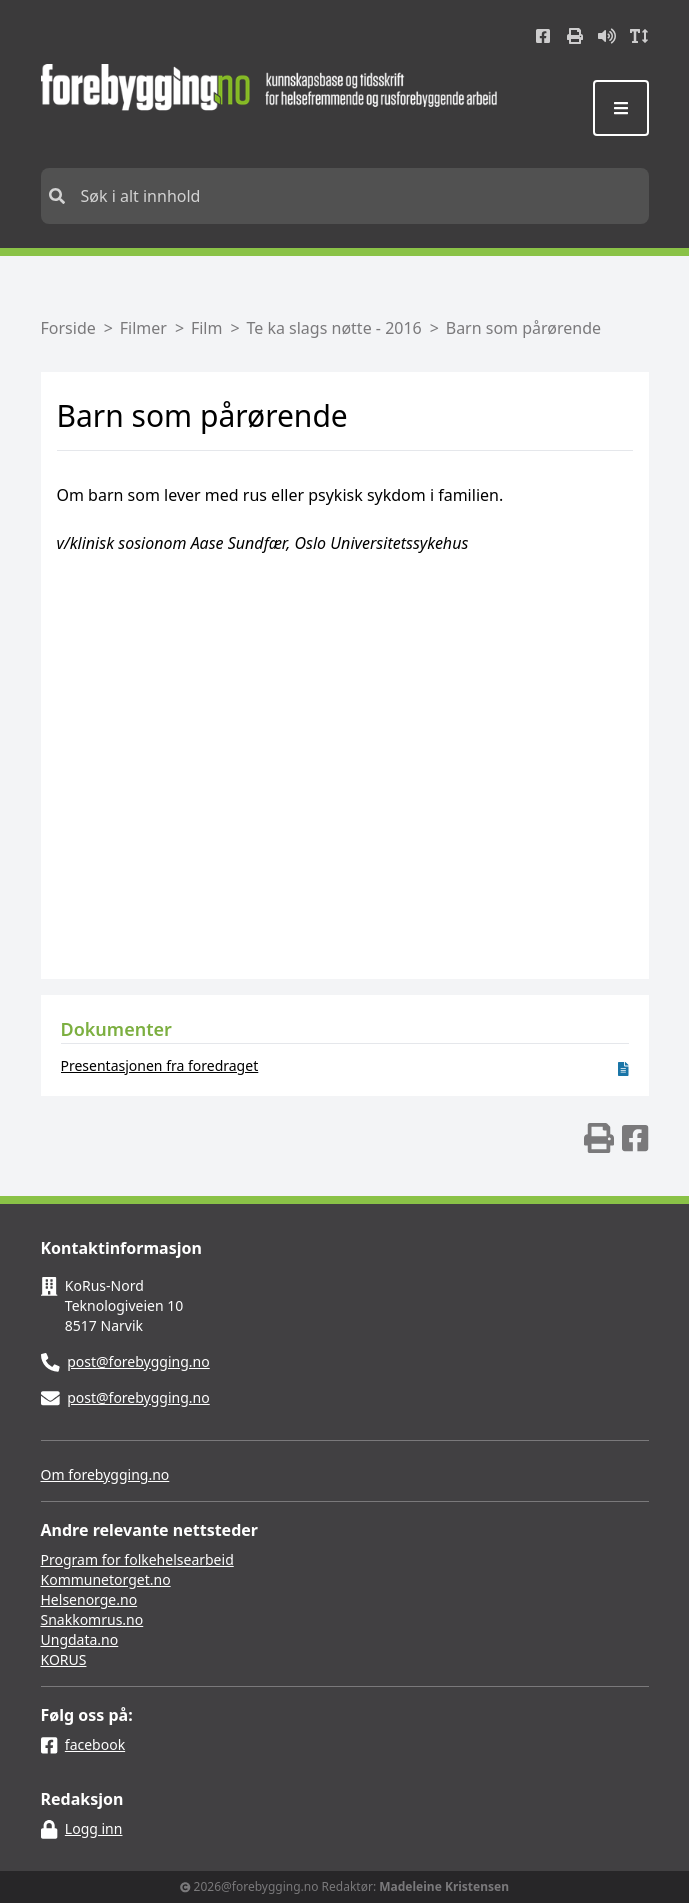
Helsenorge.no (89, 1599)
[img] (599, 1138)
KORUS (64, 1659)
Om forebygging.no (105, 1474)
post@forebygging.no (138, 1361)
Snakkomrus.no (92, 1619)
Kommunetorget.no (106, 1579)
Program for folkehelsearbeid (137, 1559)
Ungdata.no (80, 1639)
